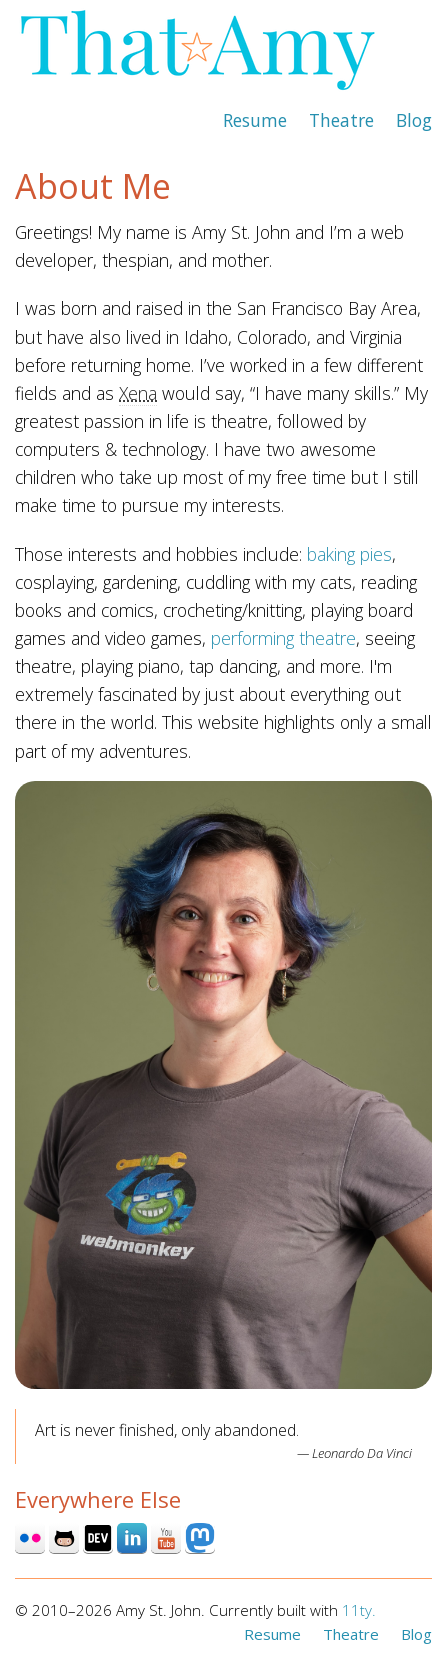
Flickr (30, 1538)
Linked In (132, 1538)
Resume (255, 120)
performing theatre (283, 638)
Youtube (166, 1538)
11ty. (359, 1610)
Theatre (341, 120)
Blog (414, 120)
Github (64, 1538)
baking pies (349, 554)
